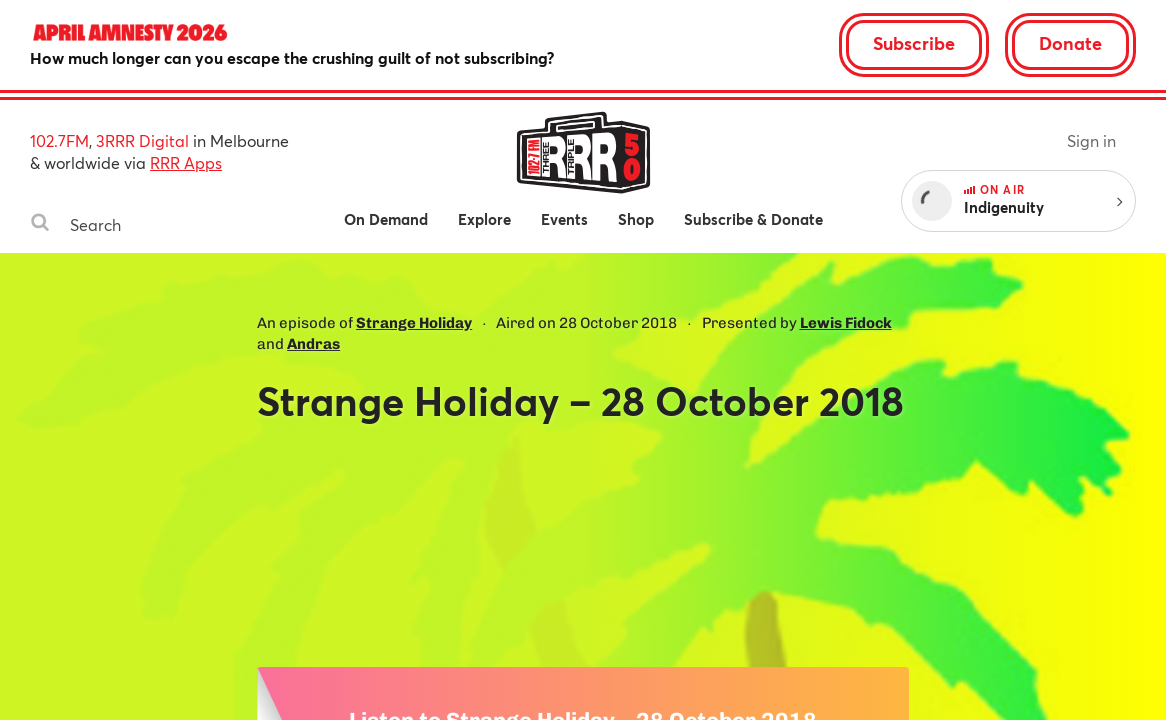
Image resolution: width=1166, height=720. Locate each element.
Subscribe (914, 43)
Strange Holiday (414, 323)
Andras (313, 344)
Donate (1070, 43)
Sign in (1091, 140)
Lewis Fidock (846, 323)
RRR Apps (186, 162)
